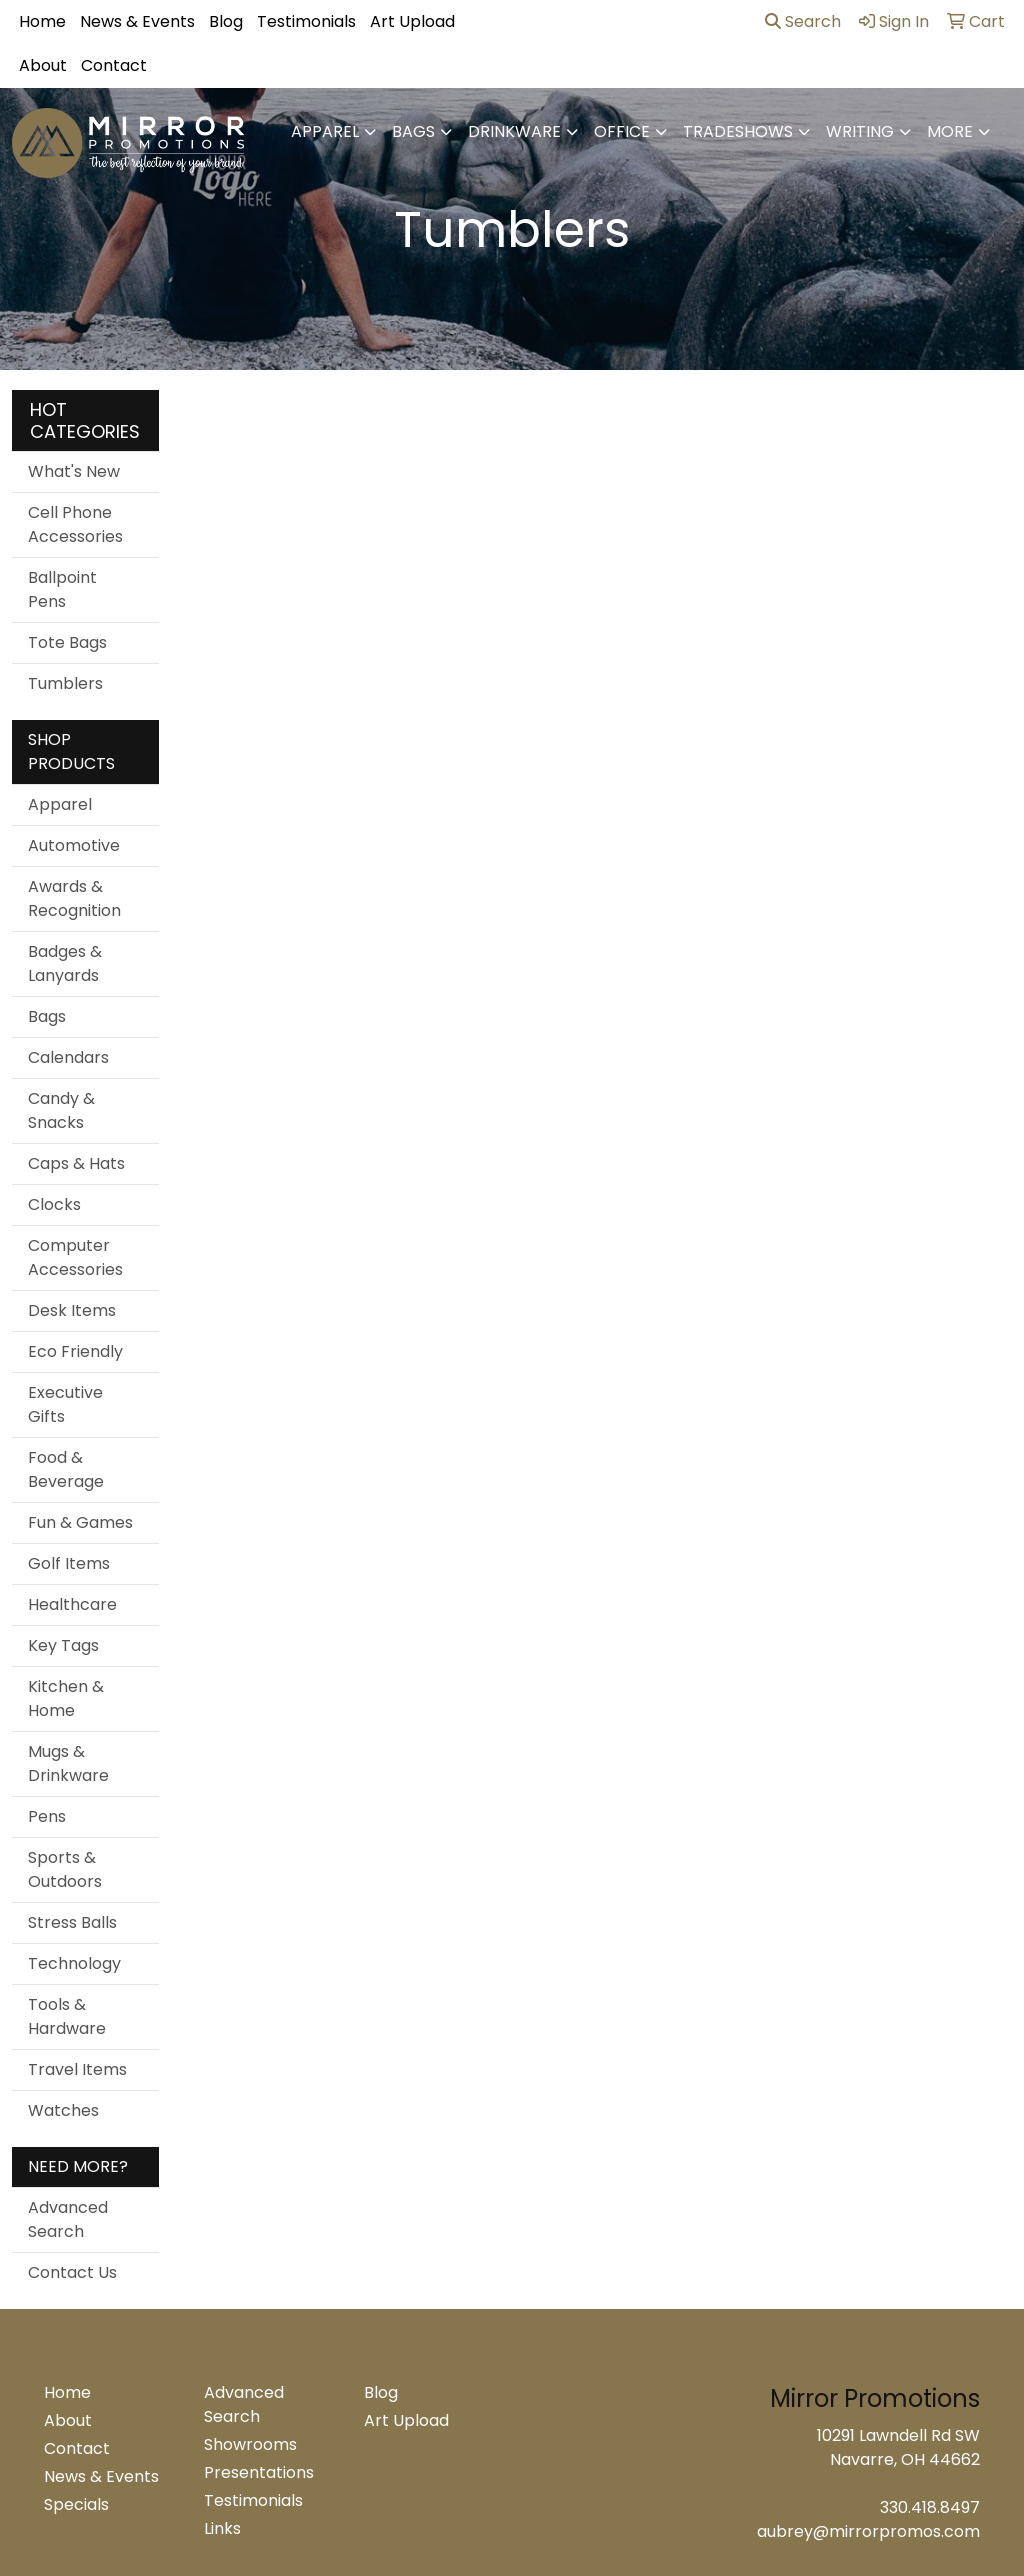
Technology (74, 1963)
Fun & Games (80, 1522)
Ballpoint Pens (62, 589)
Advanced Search (68, 2219)
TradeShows (738, 131)
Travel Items (77, 2069)
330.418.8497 (930, 2507)
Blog (226, 21)
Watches (63, 2110)
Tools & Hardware (67, 2016)
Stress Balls (72, 1922)
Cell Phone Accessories (75, 524)
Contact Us (72, 2272)
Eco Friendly (75, 1351)
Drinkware (514, 131)
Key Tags (63, 1645)
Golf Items (69, 1563)
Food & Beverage (66, 1469)
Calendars (68, 1057)
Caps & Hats (76, 1163)
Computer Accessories (75, 1257)
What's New (74, 471)
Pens (47, 1816)
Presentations (259, 2472)
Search (803, 21)
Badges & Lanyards (65, 963)
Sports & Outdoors (65, 1869)
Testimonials (306, 21)
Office (622, 131)
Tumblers (65, 683)
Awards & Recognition (74, 898)
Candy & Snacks (61, 1110)
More (950, 131)
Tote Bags (67, 642)
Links (222, 2528)
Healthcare (72, 1604)
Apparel (325, 131)
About (43, 65)
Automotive (74, 845)
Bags (413, 131)
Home (42, 21)
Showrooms (250, 2444)
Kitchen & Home (66, 1698)
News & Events (137, 21)
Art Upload (412, 21)
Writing (860, 131)
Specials (76, 2504)
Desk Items (72, 1310)
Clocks (54, 1204)
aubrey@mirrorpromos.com (868, 2531)
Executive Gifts (65, 1404)
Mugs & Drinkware (68, 1763)
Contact (114, 65)
